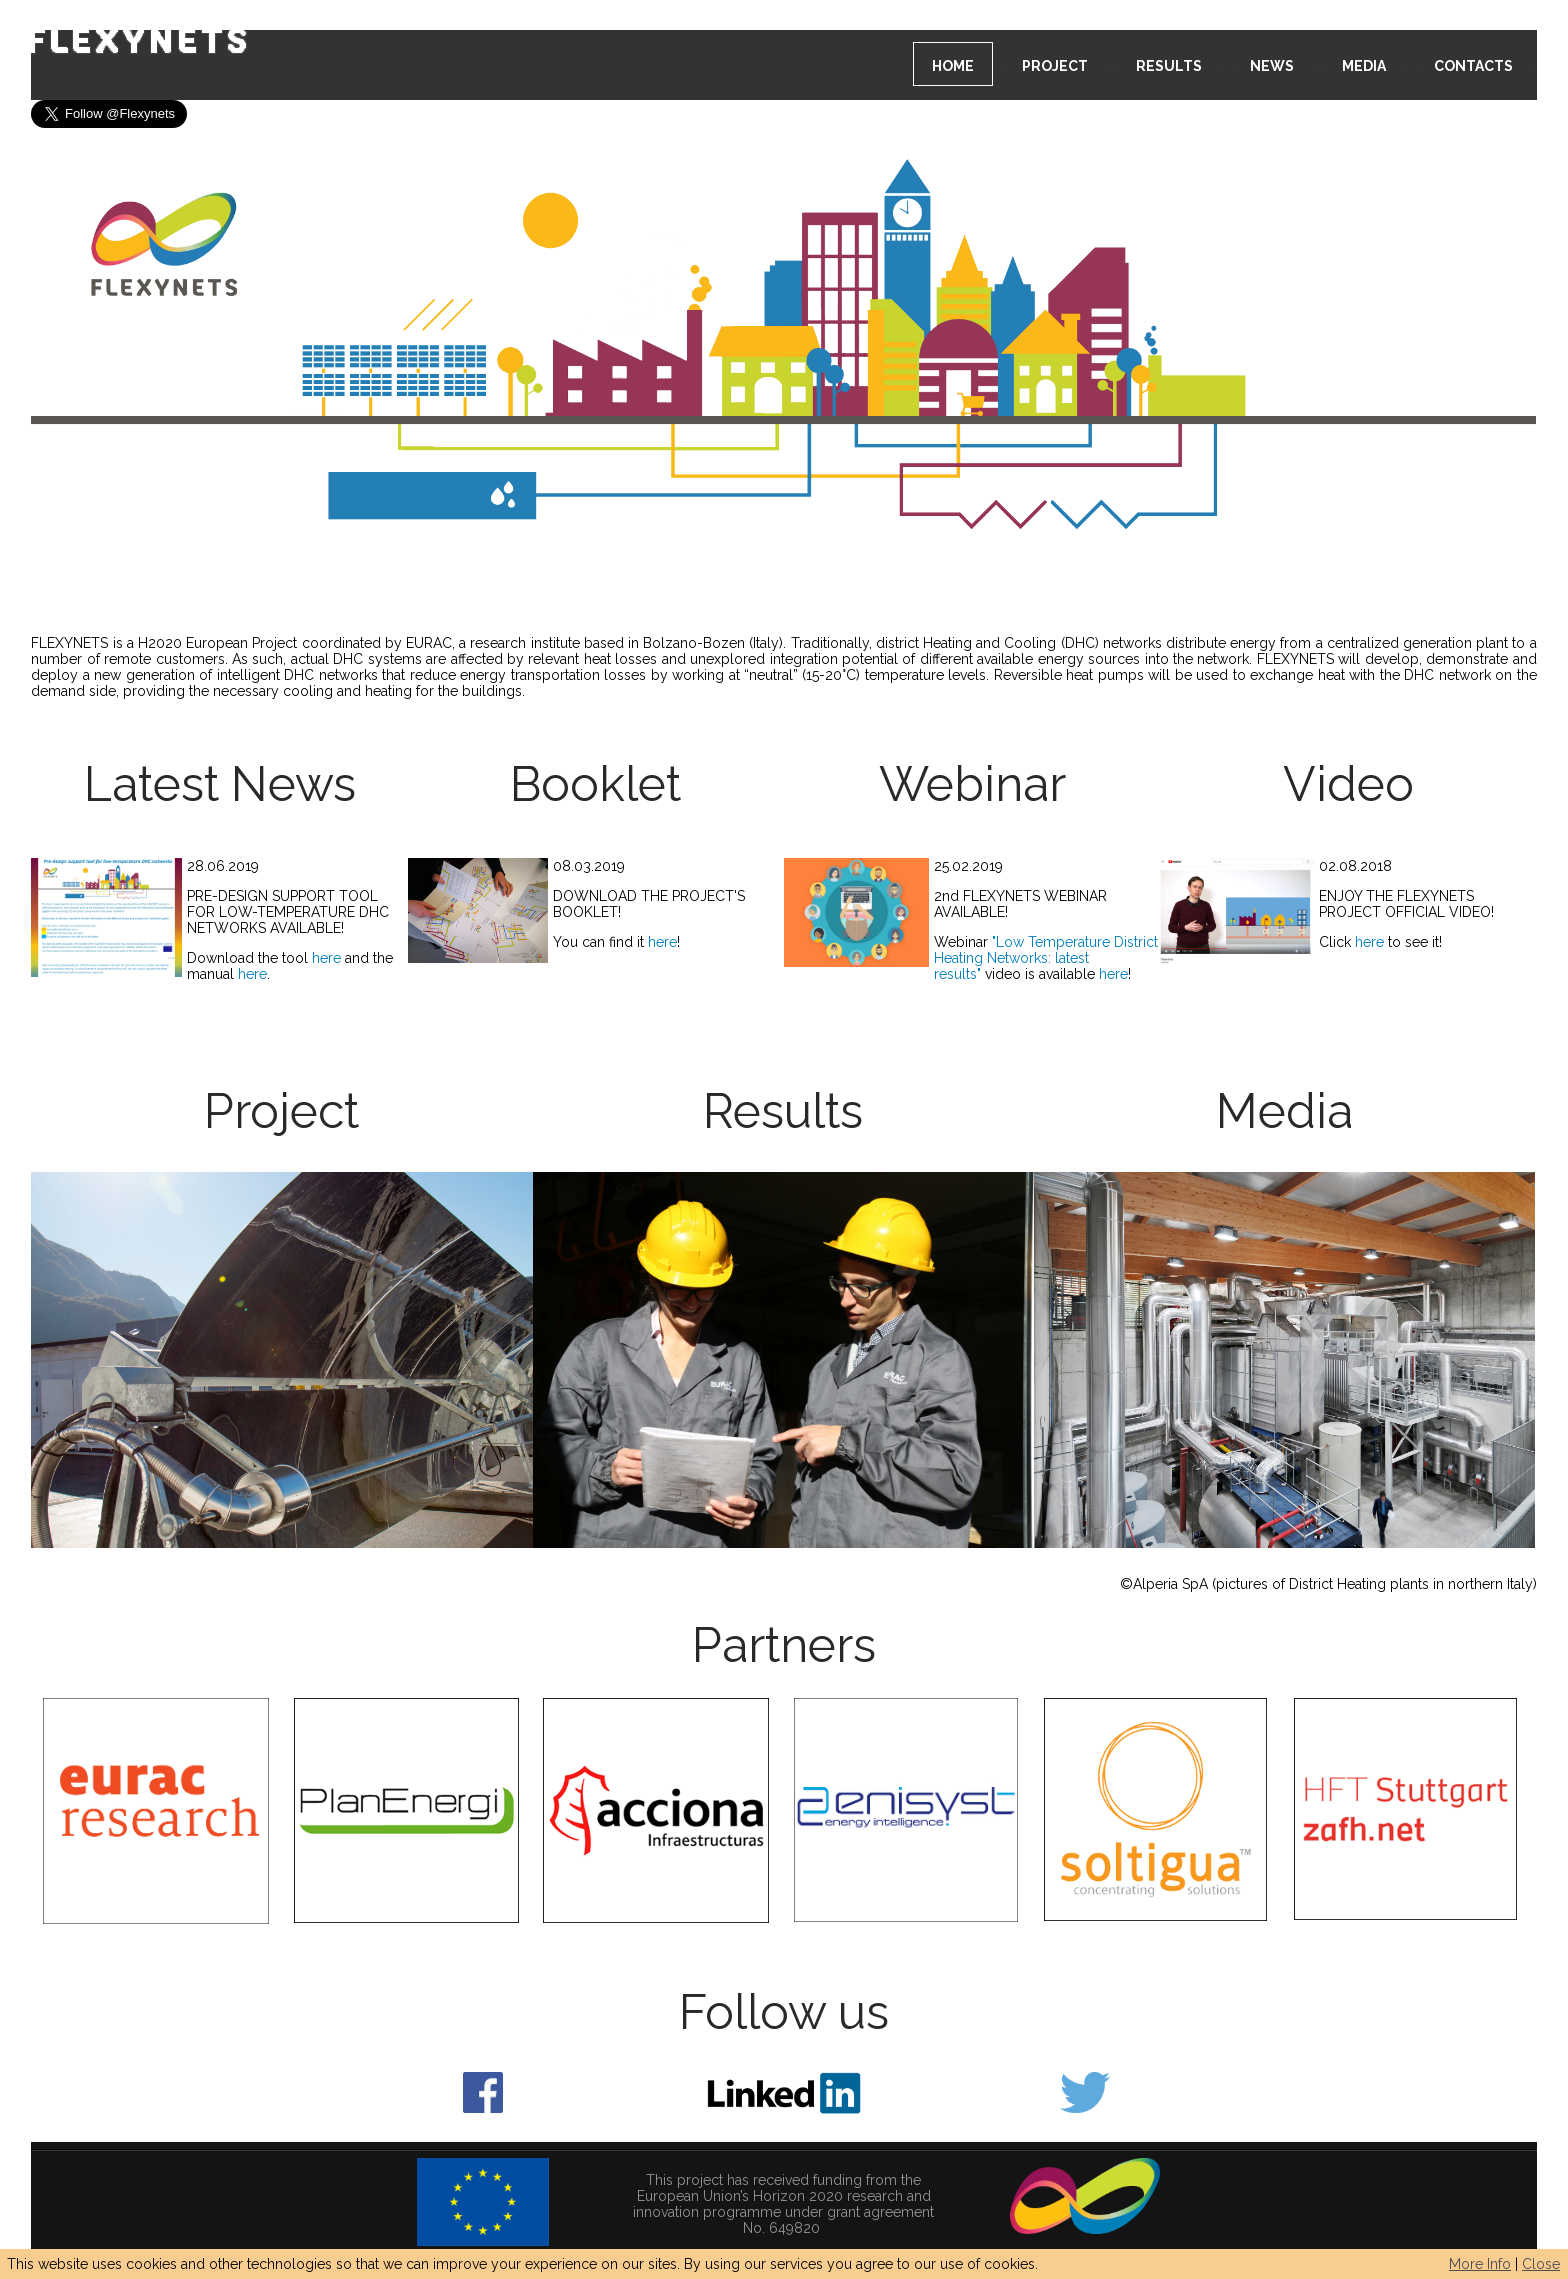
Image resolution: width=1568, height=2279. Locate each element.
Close (1541, 2264)
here (328, 958)
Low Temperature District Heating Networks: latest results (1046, 958)
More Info (1480, 2264)
